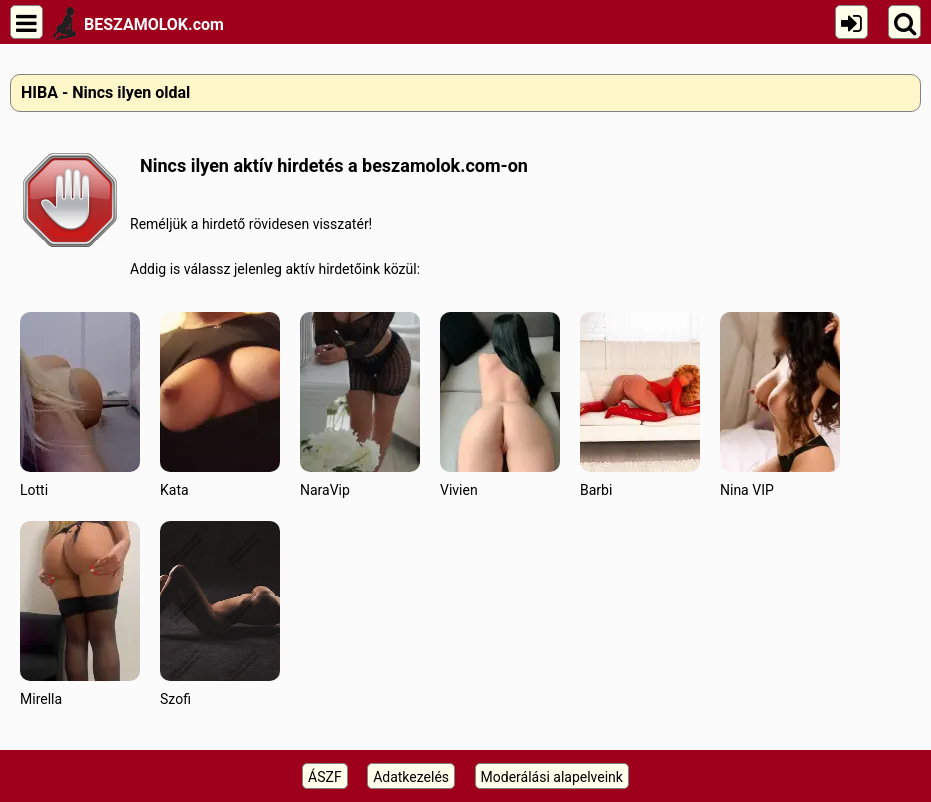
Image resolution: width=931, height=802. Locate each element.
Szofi (220, 613)
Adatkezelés (411, 777)
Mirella (80, 613)
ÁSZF (325, 777)
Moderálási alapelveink (552, 777)
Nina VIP (780, 404)
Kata (220, 404)
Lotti (80, 404)
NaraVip (360, 404)
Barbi (640, 404)
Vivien (500, 404)
